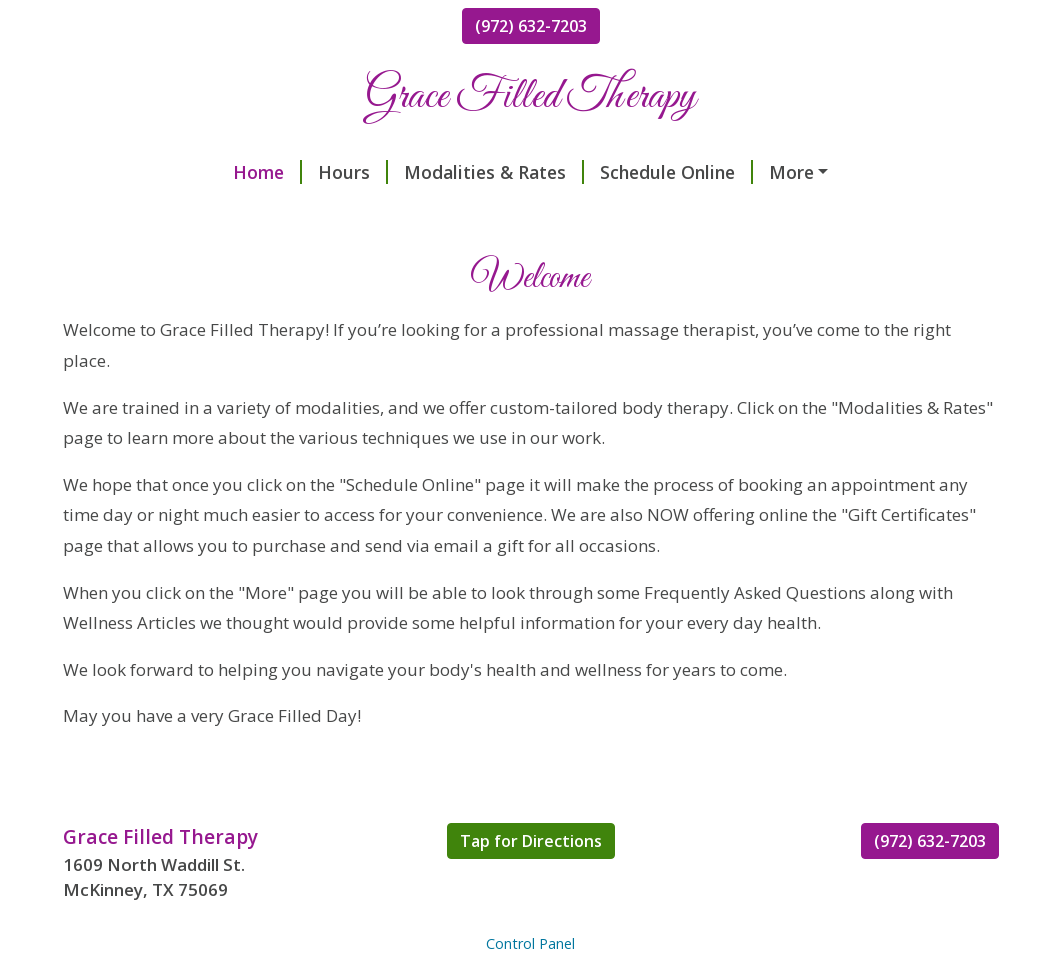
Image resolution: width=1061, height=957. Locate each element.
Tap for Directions (531, 883)
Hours (199, 172)
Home (113, 172)
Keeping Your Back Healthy (739, 172)
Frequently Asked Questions (208, 214)
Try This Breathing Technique (805, 214)
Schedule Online (522, 172)
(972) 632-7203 (531, 26)
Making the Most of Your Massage (509, 214)
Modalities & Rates (340, 172)
